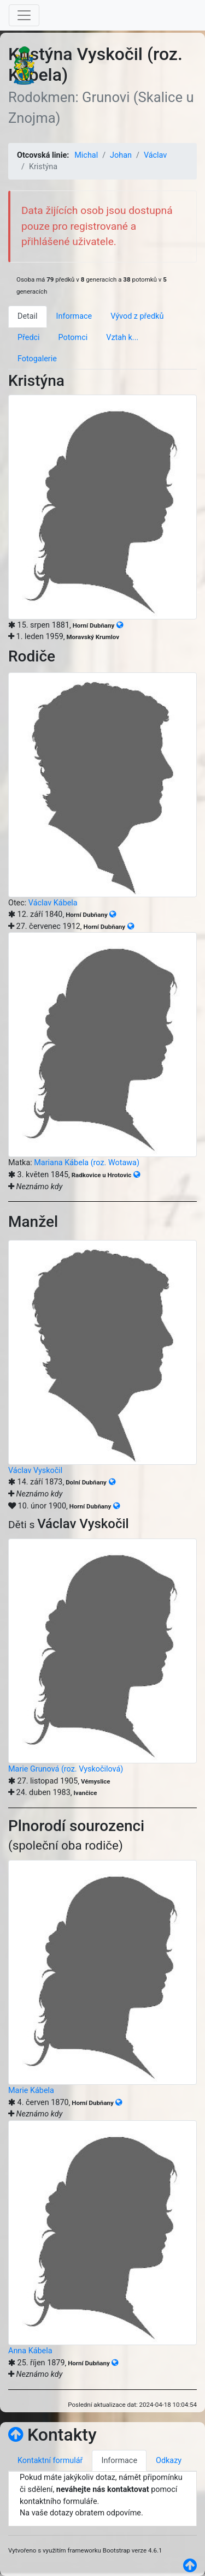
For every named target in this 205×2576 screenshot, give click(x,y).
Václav (155, 155)
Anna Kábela (30, 2351)
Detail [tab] (27, 316)
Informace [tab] (74, 316)
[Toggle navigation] (24, 15)
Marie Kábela (31, 2090)
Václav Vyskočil (35, 1470)
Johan (121, 155)
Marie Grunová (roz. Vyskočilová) (65, 1769)
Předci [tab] (28, 337)
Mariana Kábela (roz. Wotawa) (86, 1162)
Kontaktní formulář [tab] (50, 2460)
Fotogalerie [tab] (37, 358)
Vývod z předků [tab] (136, 316)
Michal (86, 155)
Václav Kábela (53, 903)
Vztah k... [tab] (122, 337)
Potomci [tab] (73, 337)
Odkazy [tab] (168, 2460)
